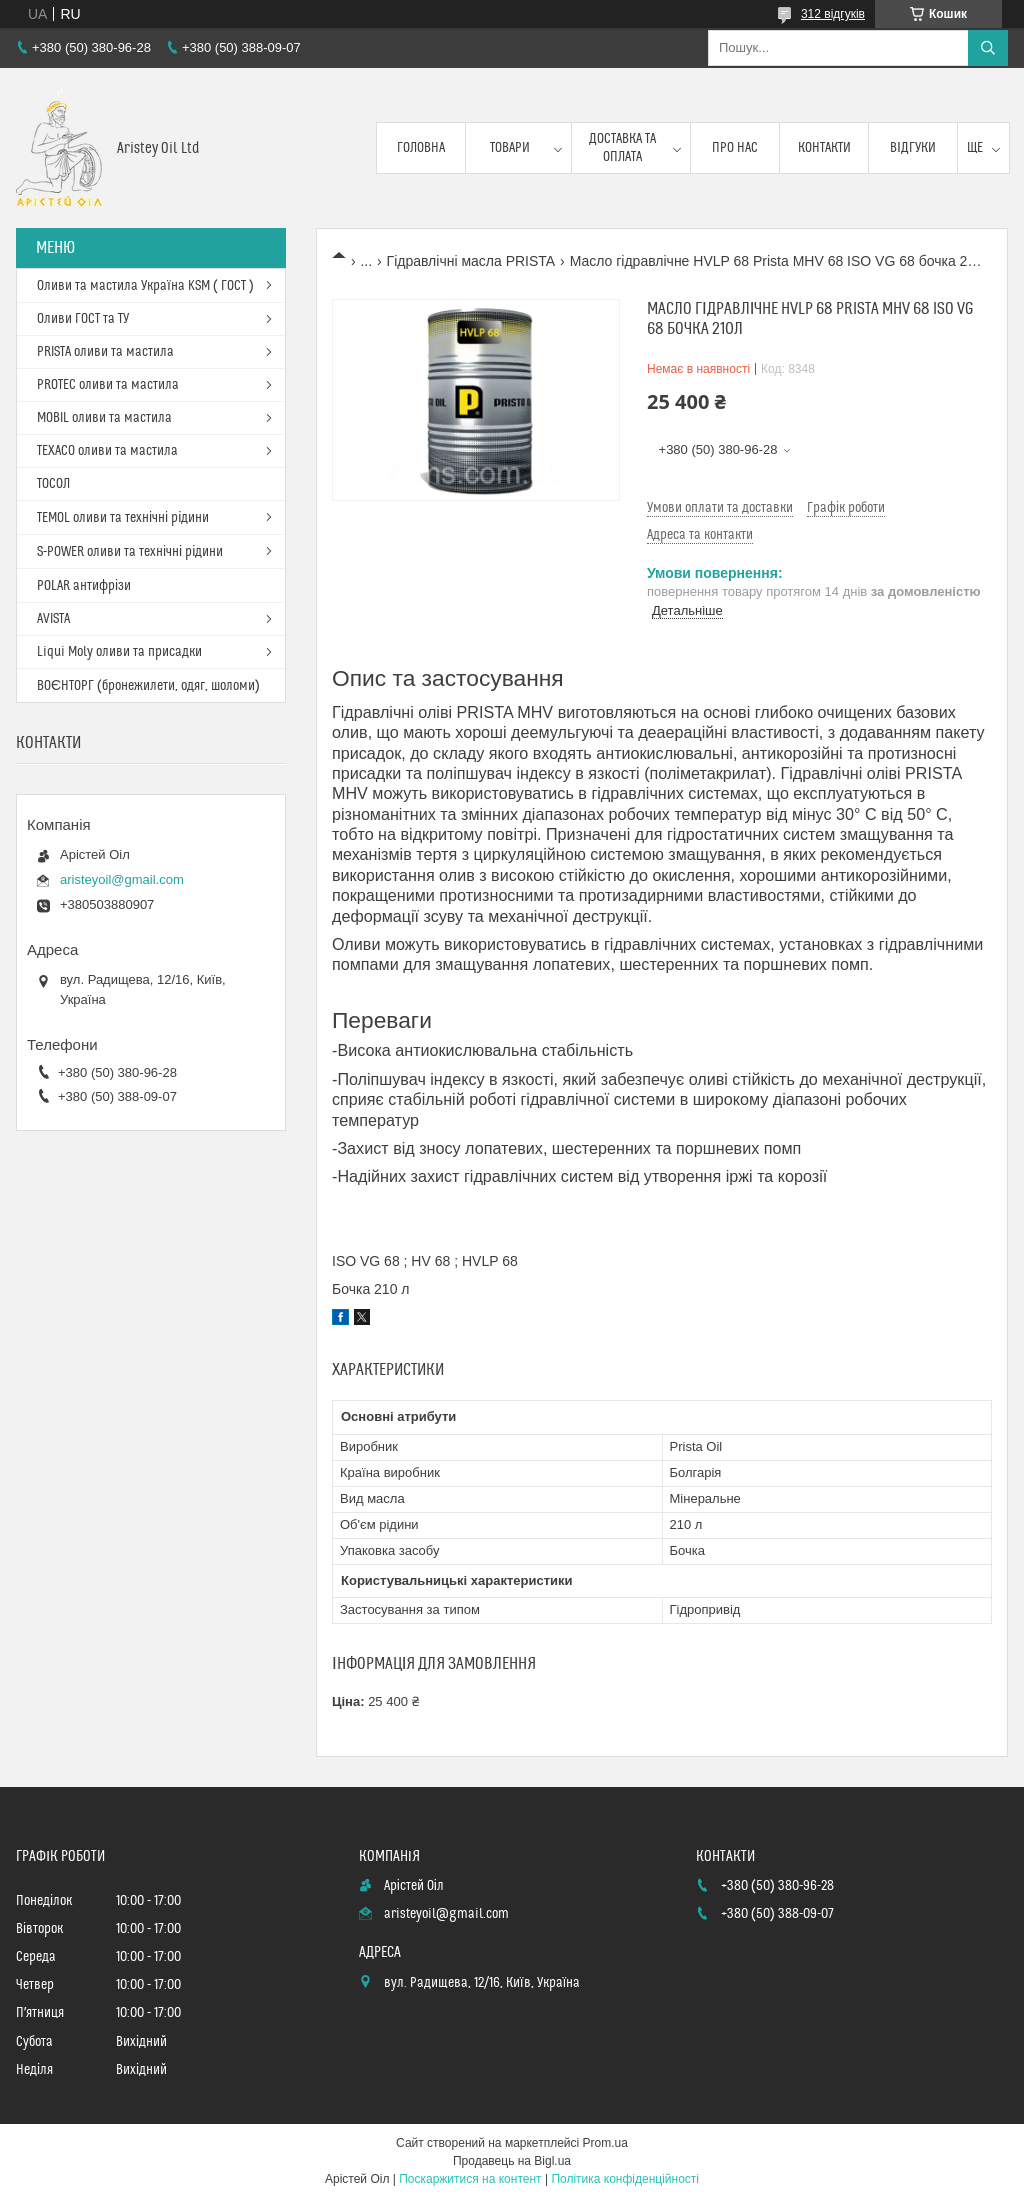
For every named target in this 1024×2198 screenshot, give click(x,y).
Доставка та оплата (622, 148)
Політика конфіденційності (625, 2179)
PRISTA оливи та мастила (105, 352)
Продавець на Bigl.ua (512, 2161)
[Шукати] (988, 48)
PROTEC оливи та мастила (108, 385)
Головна (421, 148)
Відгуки (913, 148)
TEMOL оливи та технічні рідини (123, 518)
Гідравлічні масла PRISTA (471, 261)
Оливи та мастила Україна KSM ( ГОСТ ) (145, 286)
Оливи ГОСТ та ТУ (83, 319)
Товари (510, 148)
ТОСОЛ (53, 484)
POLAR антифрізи (84, 586)
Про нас (735, 148)
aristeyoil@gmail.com (122, 879)
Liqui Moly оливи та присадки (119, 652)
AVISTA (53, 619)
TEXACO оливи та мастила (107, 451)
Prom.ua (605, 2143)
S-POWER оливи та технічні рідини (130, 552)
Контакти (824, 148)
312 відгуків (833, 14)
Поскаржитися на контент (470, 2179)
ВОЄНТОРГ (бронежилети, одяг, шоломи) (148, 686)
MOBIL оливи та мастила (104, 418)
